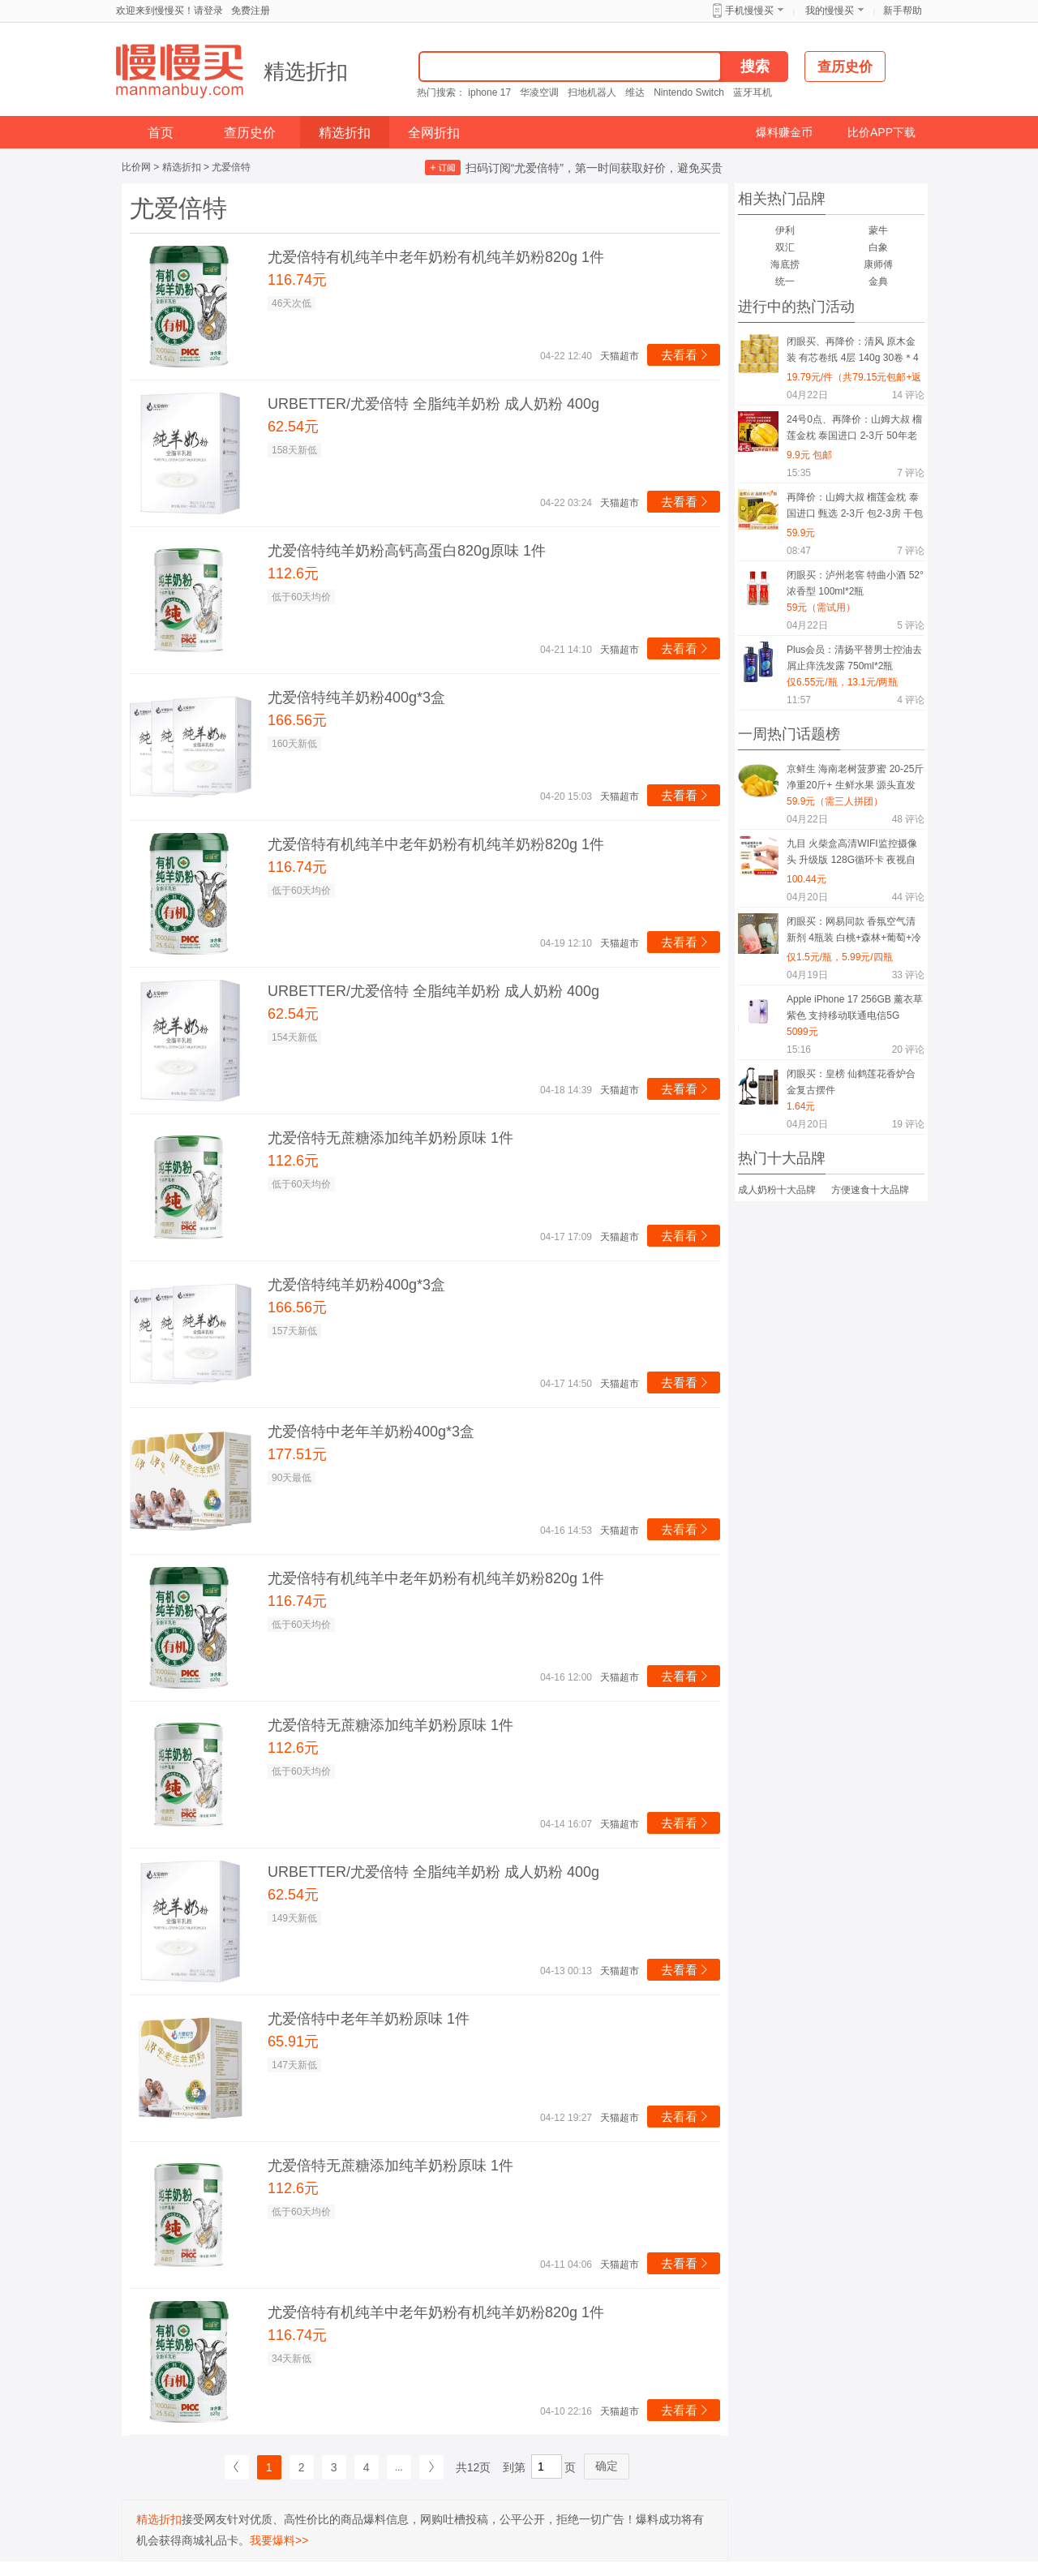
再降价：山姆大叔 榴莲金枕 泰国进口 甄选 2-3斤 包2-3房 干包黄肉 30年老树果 (855, 508)
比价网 (136, 167)
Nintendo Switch (689, 92)
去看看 (685, 355)
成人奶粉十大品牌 (777, 1190)
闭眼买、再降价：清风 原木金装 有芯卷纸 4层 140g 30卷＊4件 (853, 352)
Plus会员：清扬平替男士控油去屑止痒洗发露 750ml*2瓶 (854, 658)
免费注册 (250, 10)
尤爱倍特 (231, 167)
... (399, 2467)
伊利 (785, 230)
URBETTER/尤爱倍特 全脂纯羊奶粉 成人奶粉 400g (433, 404)
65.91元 (293, 2041)
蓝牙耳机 (752, 92)
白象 (878, 247)
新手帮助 (902, 10)
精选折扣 (306, 71)
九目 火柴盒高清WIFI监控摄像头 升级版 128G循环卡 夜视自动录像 (852, 854)
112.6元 (293, 573)
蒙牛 (878, 230)
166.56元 (297, 720)
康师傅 (878, 264)
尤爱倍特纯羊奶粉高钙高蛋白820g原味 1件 (407, 551)
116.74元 (297, 280)
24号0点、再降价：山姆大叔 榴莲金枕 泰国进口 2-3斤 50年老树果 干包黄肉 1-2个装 (854, 430)
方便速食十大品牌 (870, 1190)
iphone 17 (489, 92)
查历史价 (250, 133)
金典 (878, 281)
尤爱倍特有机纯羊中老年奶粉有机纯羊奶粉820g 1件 (436, 257)
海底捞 (785, 264)
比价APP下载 (881, 132)
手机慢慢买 (749, 10)
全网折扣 (434, 133)
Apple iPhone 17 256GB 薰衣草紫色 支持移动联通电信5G (855, 1007)
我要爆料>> (279, 2540)
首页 (161, 133)
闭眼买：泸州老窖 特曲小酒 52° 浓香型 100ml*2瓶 (855, 583)
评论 (908, 395)
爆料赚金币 (784, 132)
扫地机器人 (592, 92)
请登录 (208, 10)
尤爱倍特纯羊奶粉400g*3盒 (356, 697)
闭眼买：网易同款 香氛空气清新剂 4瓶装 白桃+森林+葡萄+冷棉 (854, 932)
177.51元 (297, 1454)
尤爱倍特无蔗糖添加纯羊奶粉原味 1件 (390, 1138)
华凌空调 (539, 92)
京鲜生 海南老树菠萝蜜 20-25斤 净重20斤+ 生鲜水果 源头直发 (855, 777)
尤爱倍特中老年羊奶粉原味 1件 (369, 2019)
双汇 (785, 247)
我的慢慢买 (829, 10)
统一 (785, 281)
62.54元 (293, 427)
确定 (606, 2465)
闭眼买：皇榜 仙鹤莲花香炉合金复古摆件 (851, 1082)
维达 (635, 92)
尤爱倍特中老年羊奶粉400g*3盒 (371, 1431)
